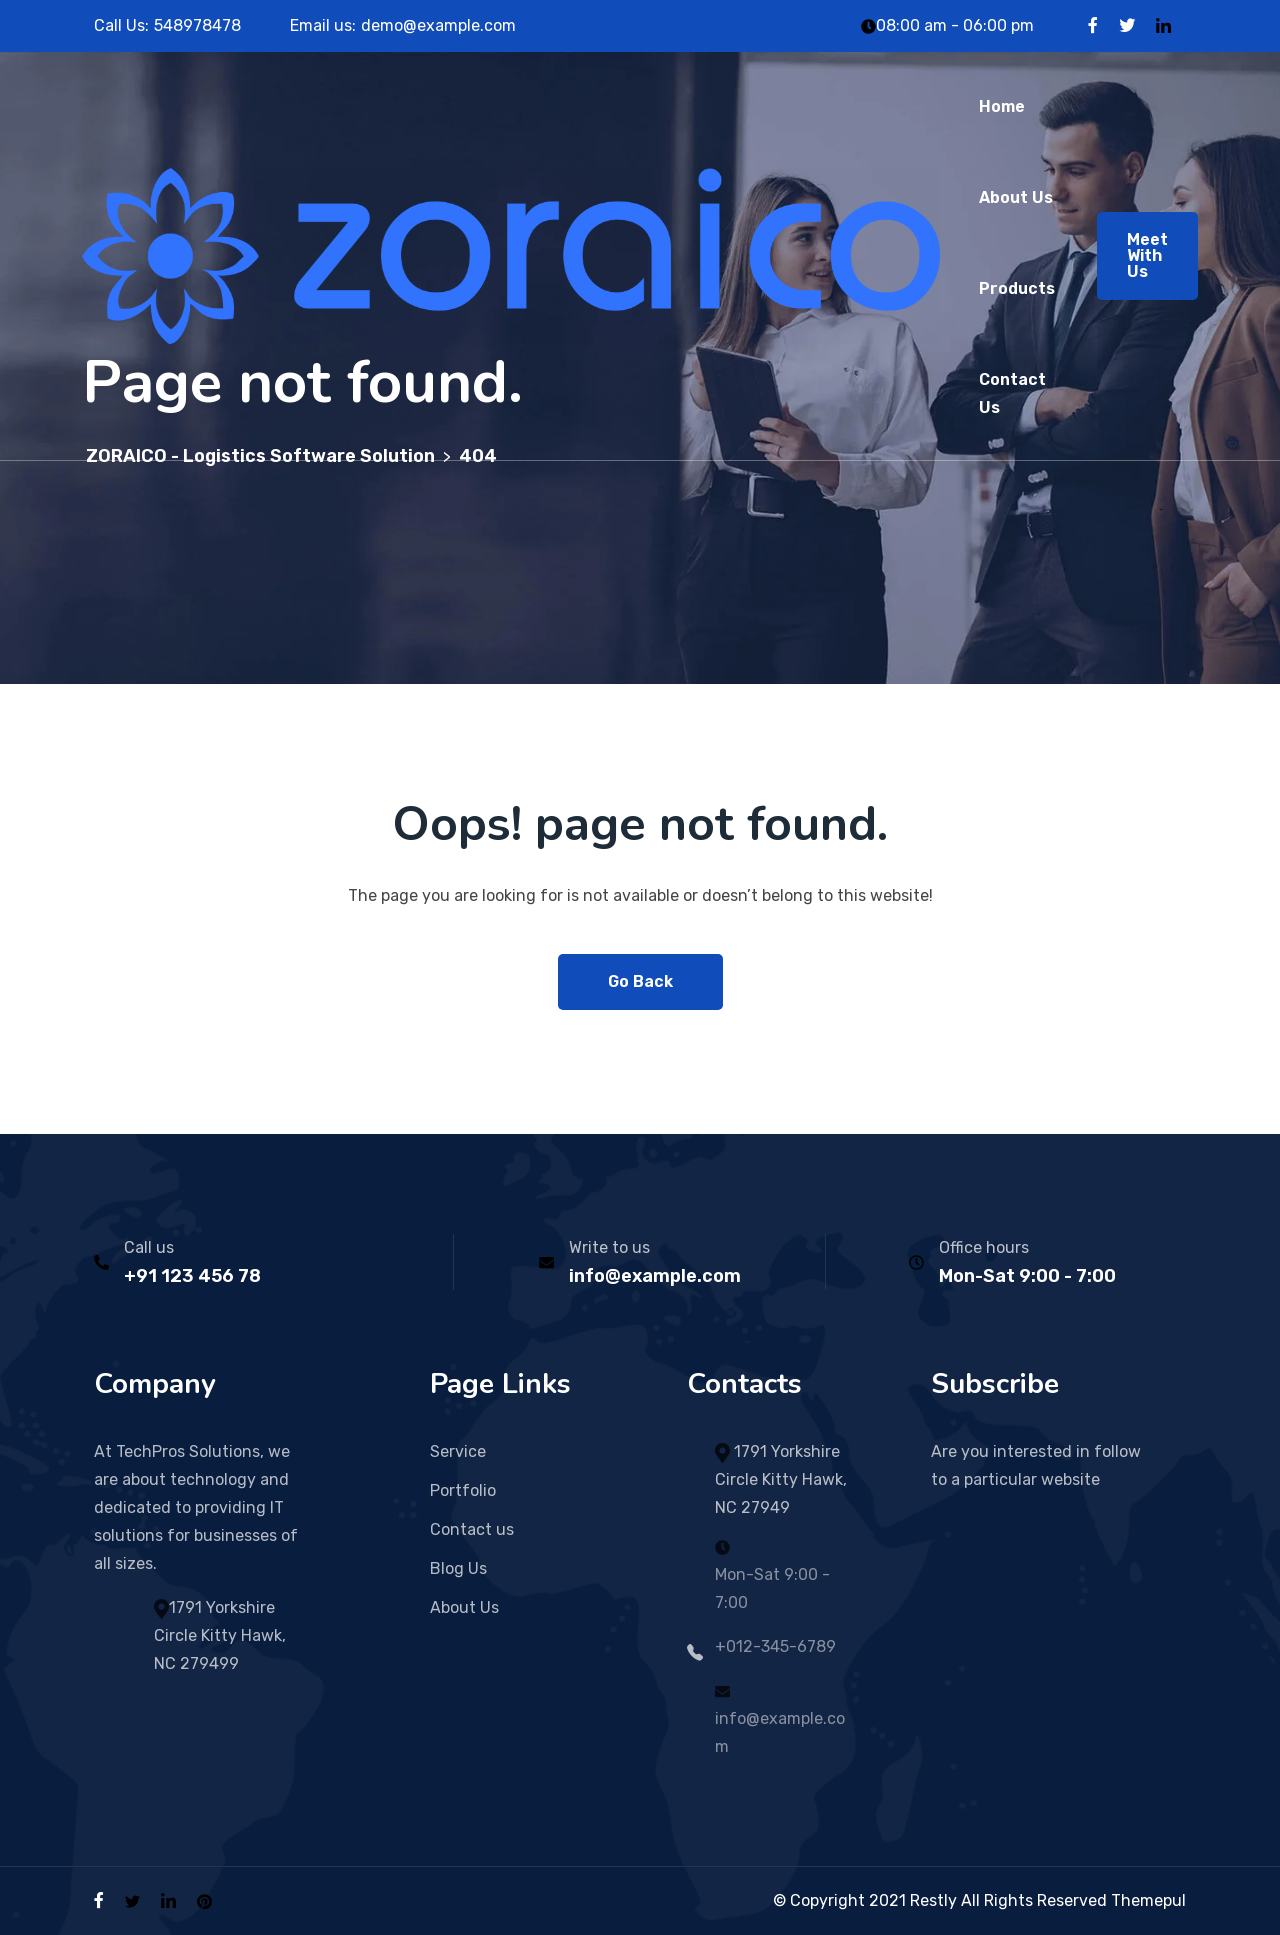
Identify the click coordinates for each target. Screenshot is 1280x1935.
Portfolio (463, 1490)
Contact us (472, 1529)
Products (1017, 288)
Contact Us (1012, 393)
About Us (1016, 197)
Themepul (1148, 1900)
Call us (149, 1247)
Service (458, 1451)
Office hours (984, 1247)
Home (1002, 106)
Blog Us (458, 1568)
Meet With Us (1147, 255)
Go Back (640, 981)
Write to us (609, 1247)
